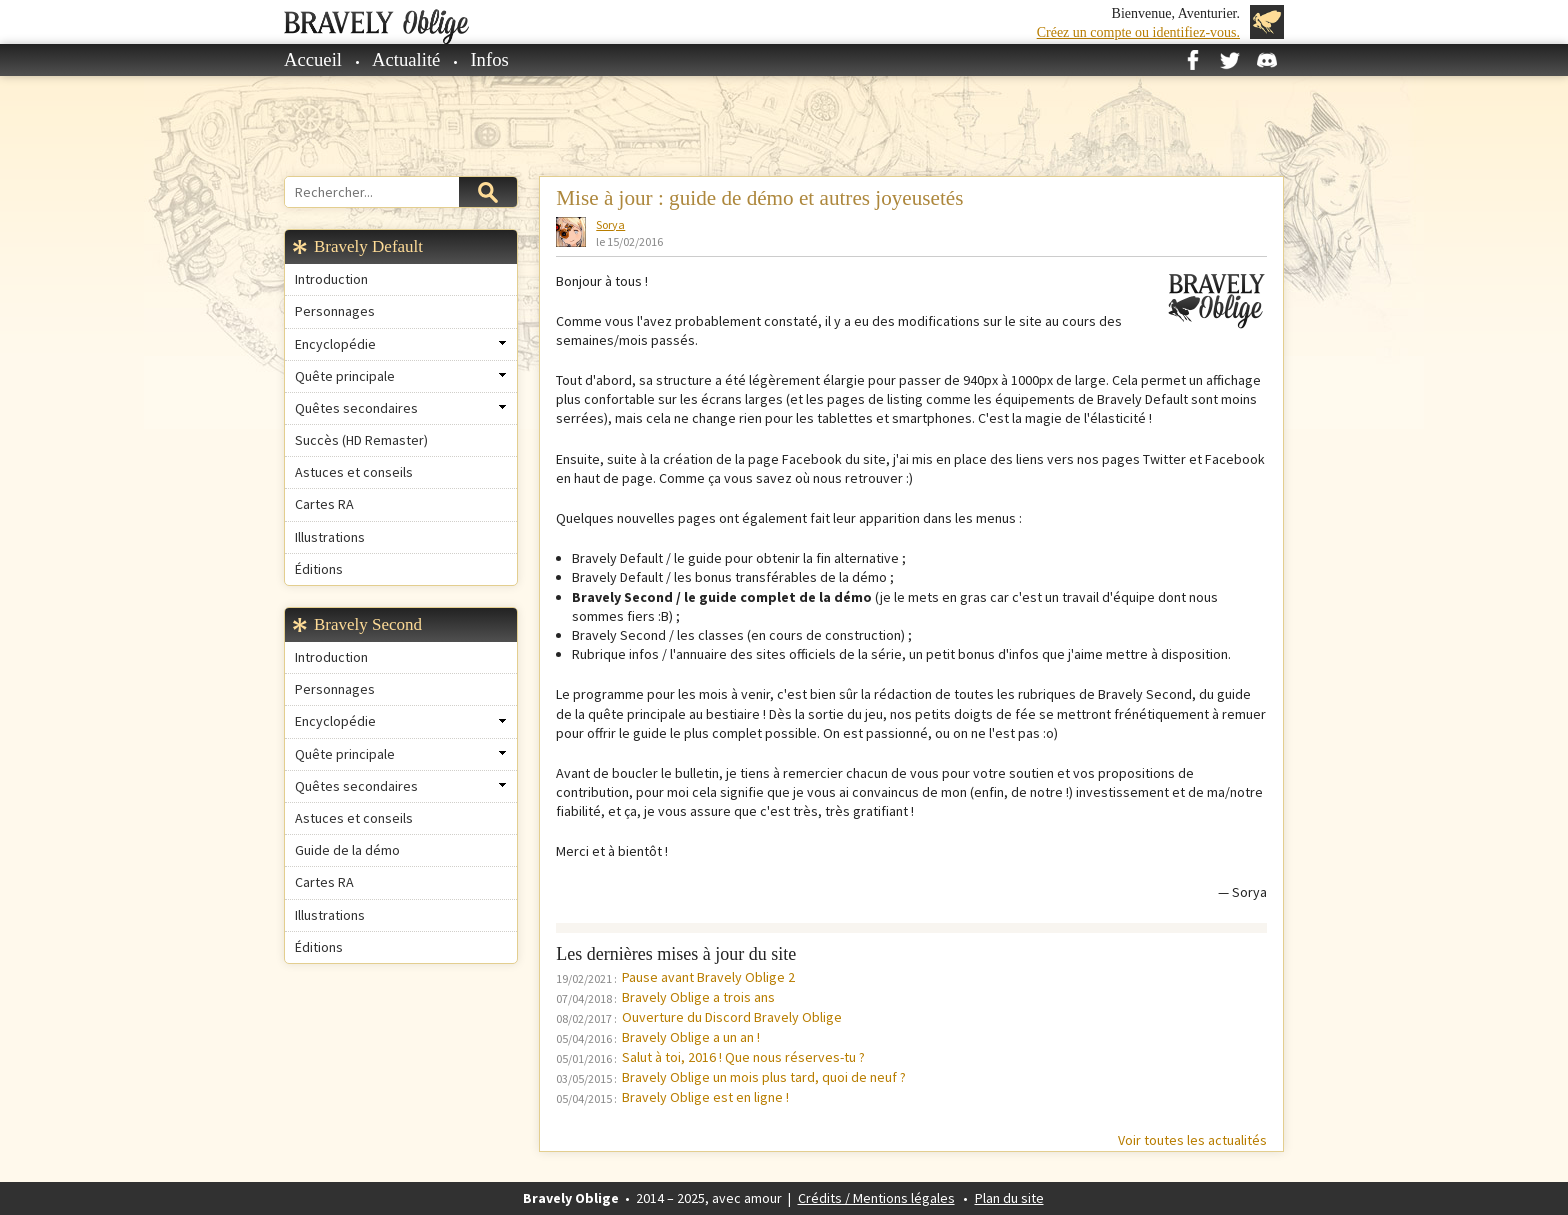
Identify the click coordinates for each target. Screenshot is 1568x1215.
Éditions (319, 569)
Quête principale (345, 376)
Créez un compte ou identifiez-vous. (1138, 32)
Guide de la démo (347, 850)
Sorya (610, 224)
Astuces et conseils (354, 472)
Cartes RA (324, 504)
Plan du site (1009, 1198)
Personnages (335, 311)
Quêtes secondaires (356, 408)
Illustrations (330, 537)
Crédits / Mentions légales (876, 1198)
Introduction (331, 279)
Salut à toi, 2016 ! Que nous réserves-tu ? (743, 1057)
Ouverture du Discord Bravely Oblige (732, 1017)
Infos (489, 59)
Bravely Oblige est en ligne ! (705, 1097)
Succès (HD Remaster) (361, 440)
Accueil (313, 59)
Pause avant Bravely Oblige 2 (708, 977)
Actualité (406, 59)
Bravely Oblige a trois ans (698, 997)
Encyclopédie (335, 344)
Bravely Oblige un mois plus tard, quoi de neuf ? (764, 1077)
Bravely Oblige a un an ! (691, 1037)
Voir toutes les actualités (1192, 1140)
